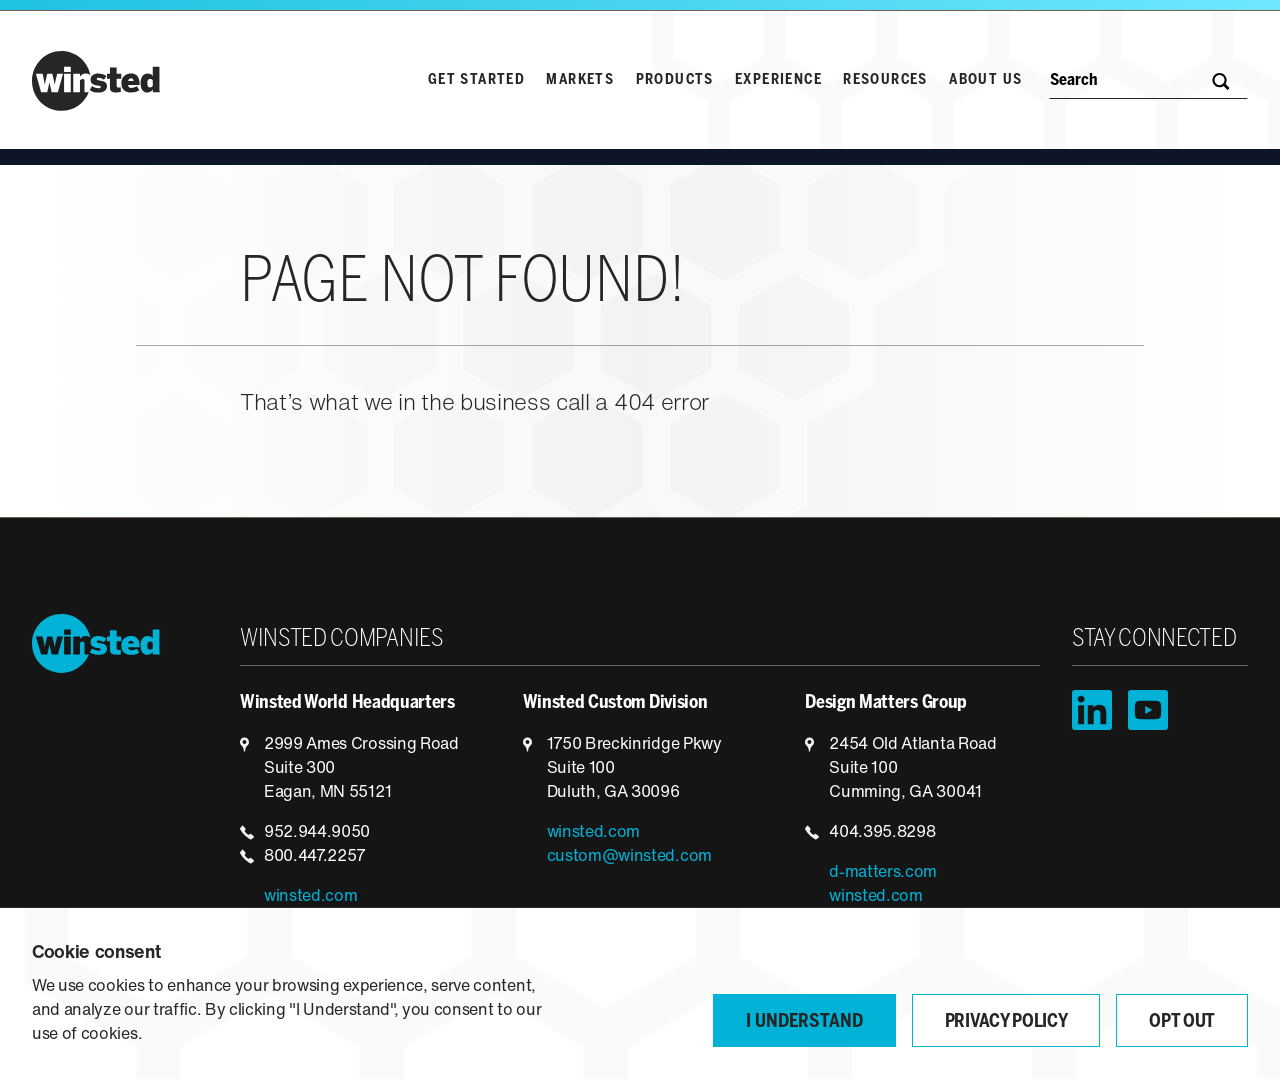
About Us (985, 80)
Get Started (476, 80)
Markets (580, 80)
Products (675, 80)
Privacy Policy (1006, 1022)
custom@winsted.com (629, 857)
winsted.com (310, 897)
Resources (885, 80)
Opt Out (1182, 1022)
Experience (778, 80)
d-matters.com (883, 873)
